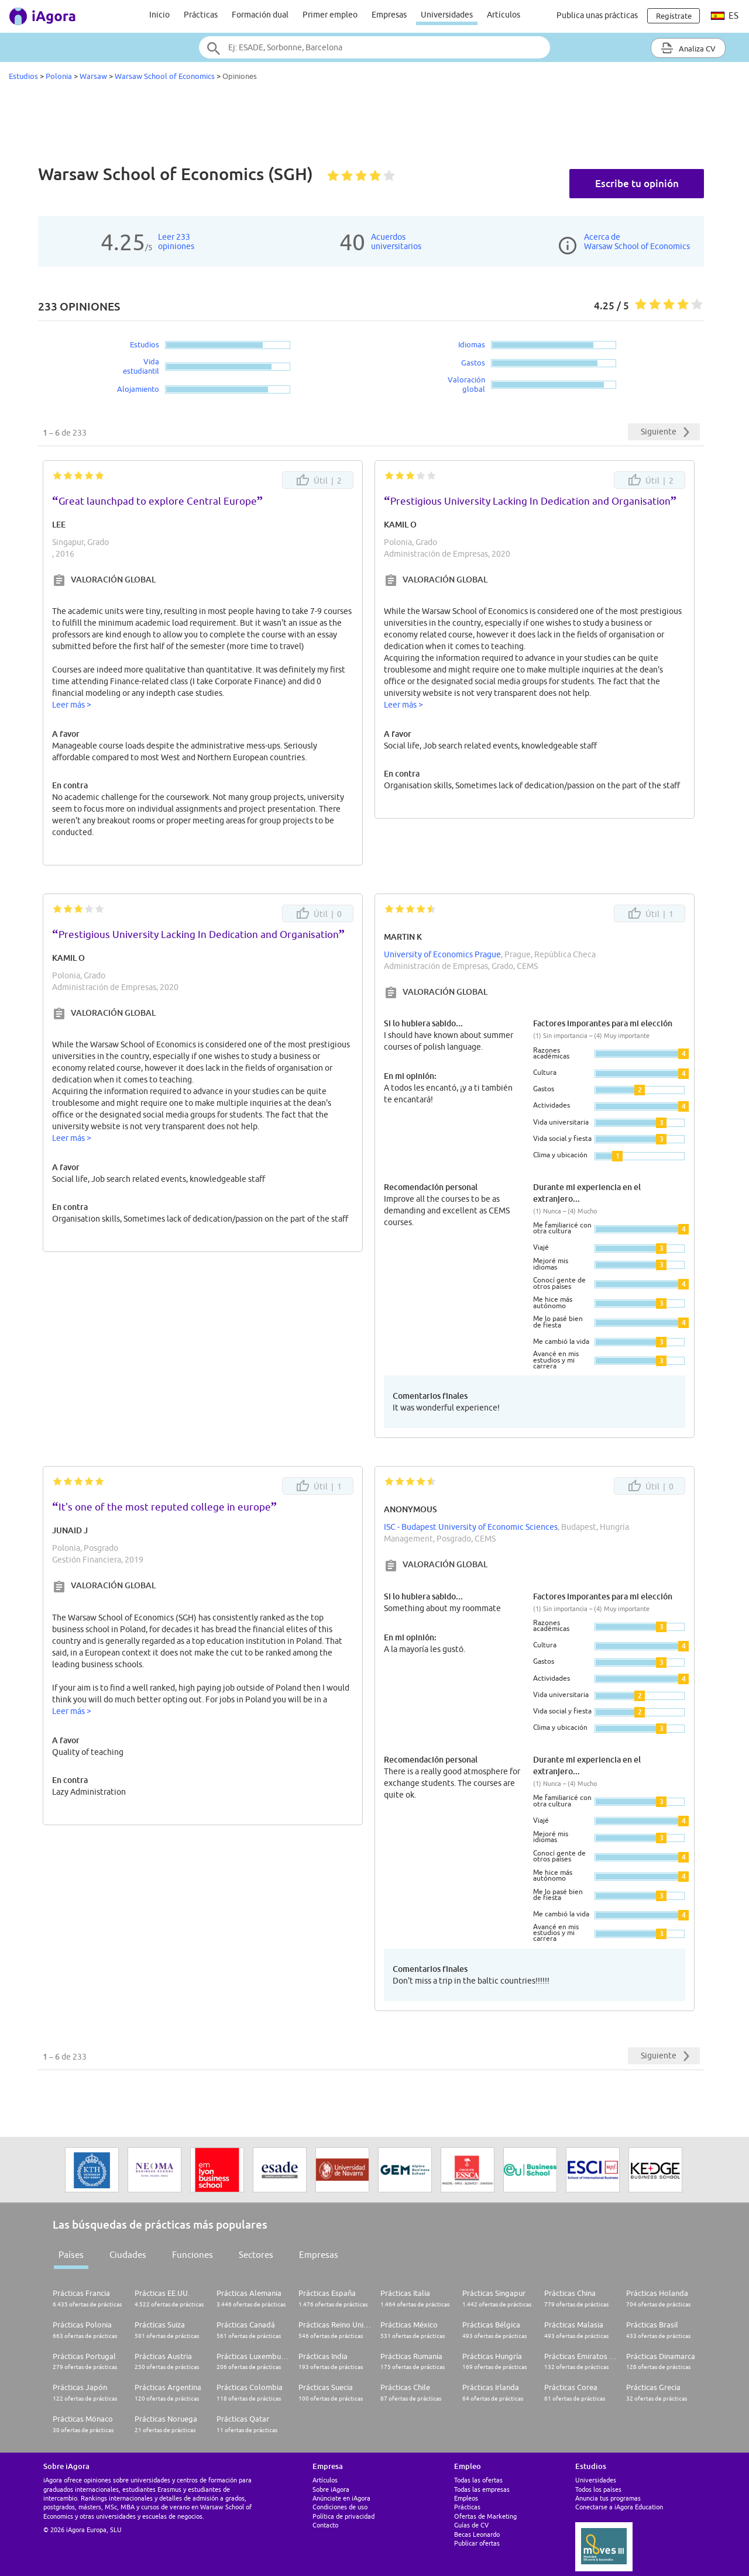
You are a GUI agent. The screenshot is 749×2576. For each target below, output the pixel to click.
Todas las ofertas (478, 2480)
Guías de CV (471, 2525)
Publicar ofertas (477, 2543)
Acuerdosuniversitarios (396, 241)
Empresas (389, 14)
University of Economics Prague (442, 954)
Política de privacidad (343, 2516)
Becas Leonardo (477, 2534)
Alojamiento (138, 389)
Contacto (325, 2525)
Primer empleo (330, 14)
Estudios (23, 76)
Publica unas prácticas (597, 15)
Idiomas (471, 344)
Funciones (192, 2255)
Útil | (318, 480)
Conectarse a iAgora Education (619, 2507)
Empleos (466, 2498)
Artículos (503, 14)
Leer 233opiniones (176, 241)
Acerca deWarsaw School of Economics (637, 241)
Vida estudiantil (141, 366)
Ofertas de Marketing (485, 2516)
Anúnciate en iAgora (341, 2498)
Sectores (256, 2255)
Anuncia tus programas (608, 2498)
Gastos (473, 362)
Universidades (447, 14)
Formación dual (260, 14)
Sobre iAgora (330, 2489)
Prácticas (201, 14)
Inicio (159, 14)
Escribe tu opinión (637, 183)
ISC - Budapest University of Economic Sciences (471, 1527)
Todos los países (598, 2489)
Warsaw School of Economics (165, 76)
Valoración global (466, 384)
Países (71, 2255)
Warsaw (93, 76)
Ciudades (127, 2255)
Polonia (59, 76)
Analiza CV (688, 48)
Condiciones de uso (339, 2507)
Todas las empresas (482, 2489)
